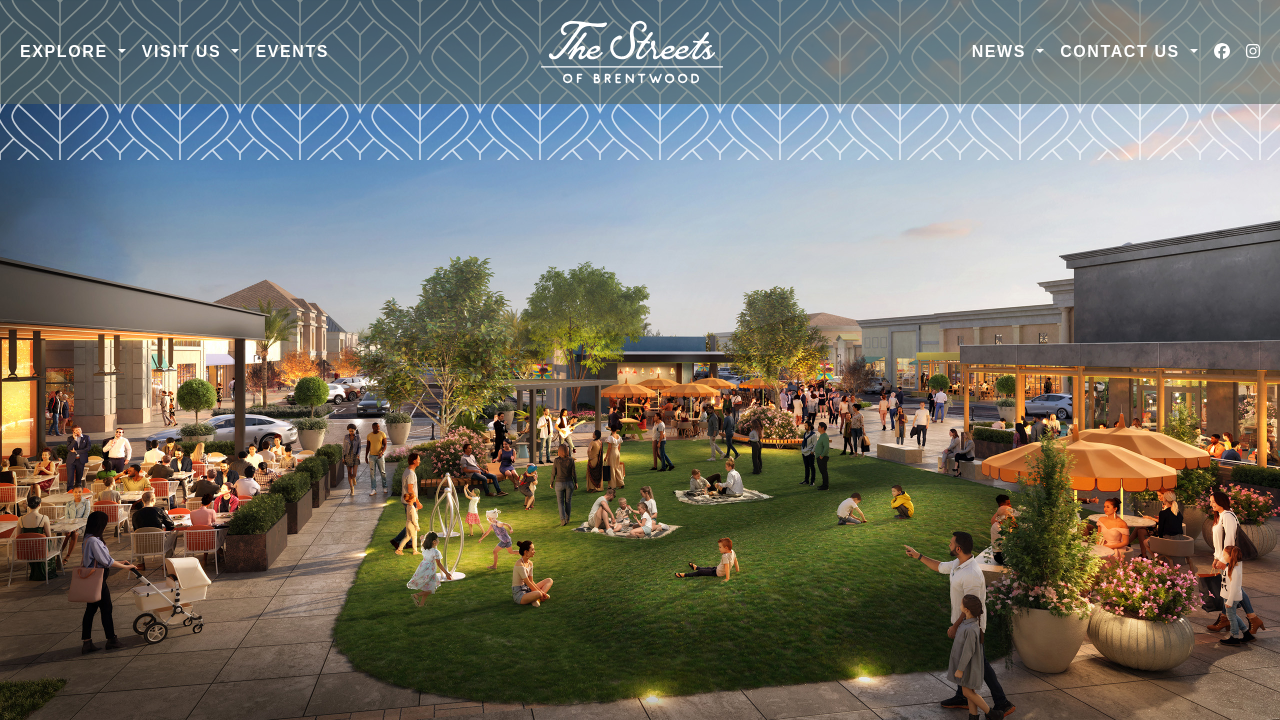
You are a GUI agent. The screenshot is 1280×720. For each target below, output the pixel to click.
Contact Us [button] (1123, 51)
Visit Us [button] (185, 51)
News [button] (1002, 51)
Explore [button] (67, 51)
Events (292, 51)
